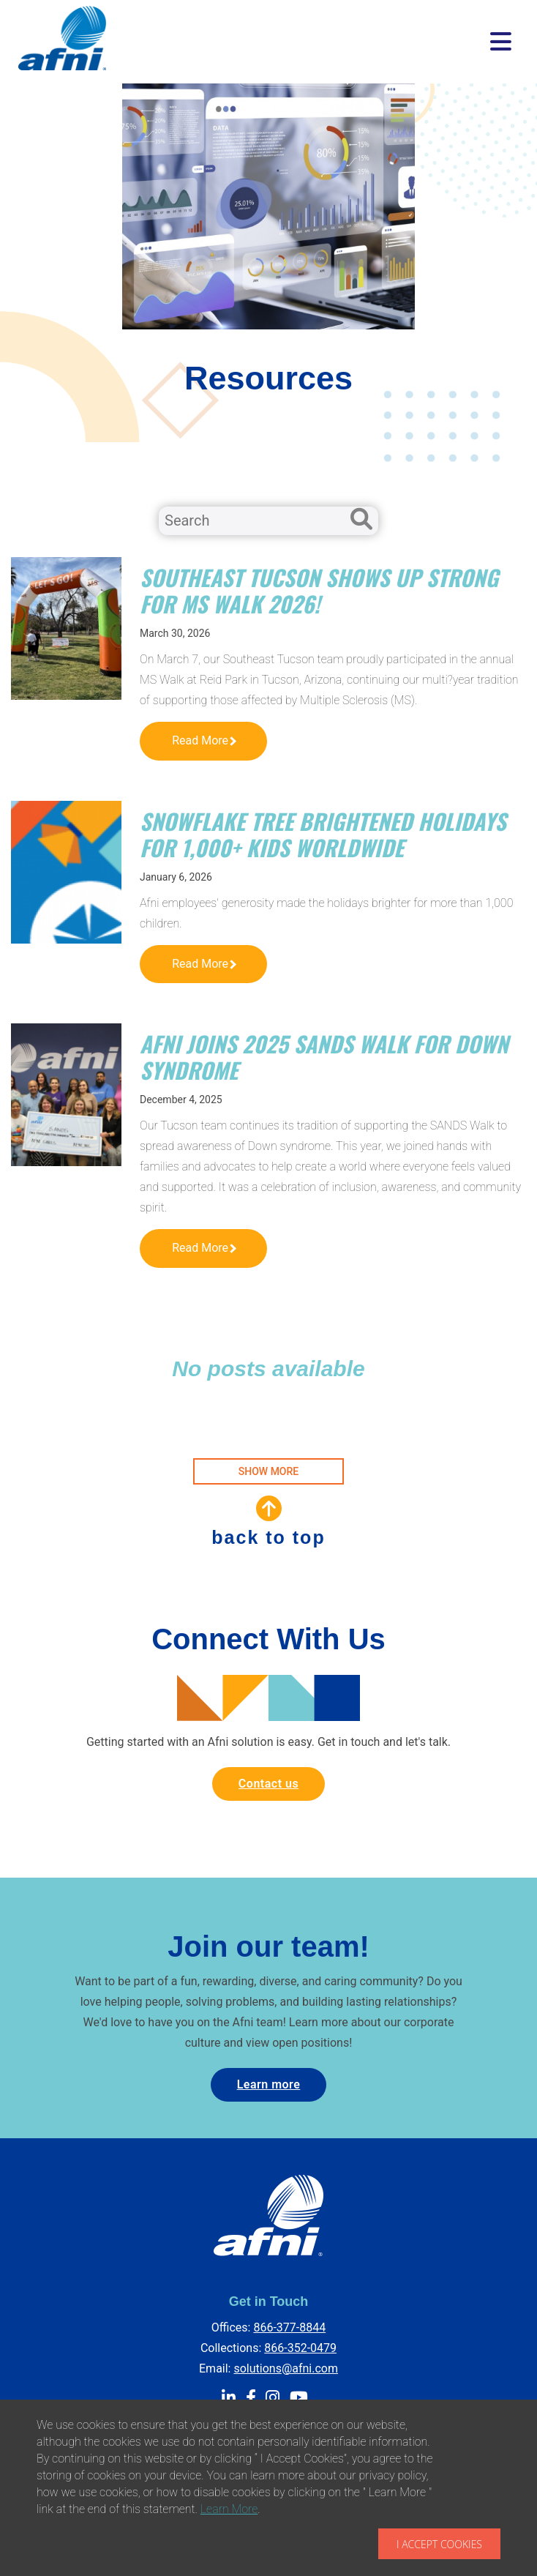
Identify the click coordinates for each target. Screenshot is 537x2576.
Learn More (229, 2509)
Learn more (269, 2084)
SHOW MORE (268, 1471)
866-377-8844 (289, 2327)
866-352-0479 (300, 2348)
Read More (204, 740)
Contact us (268, 1784)
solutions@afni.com (285, 2368)
